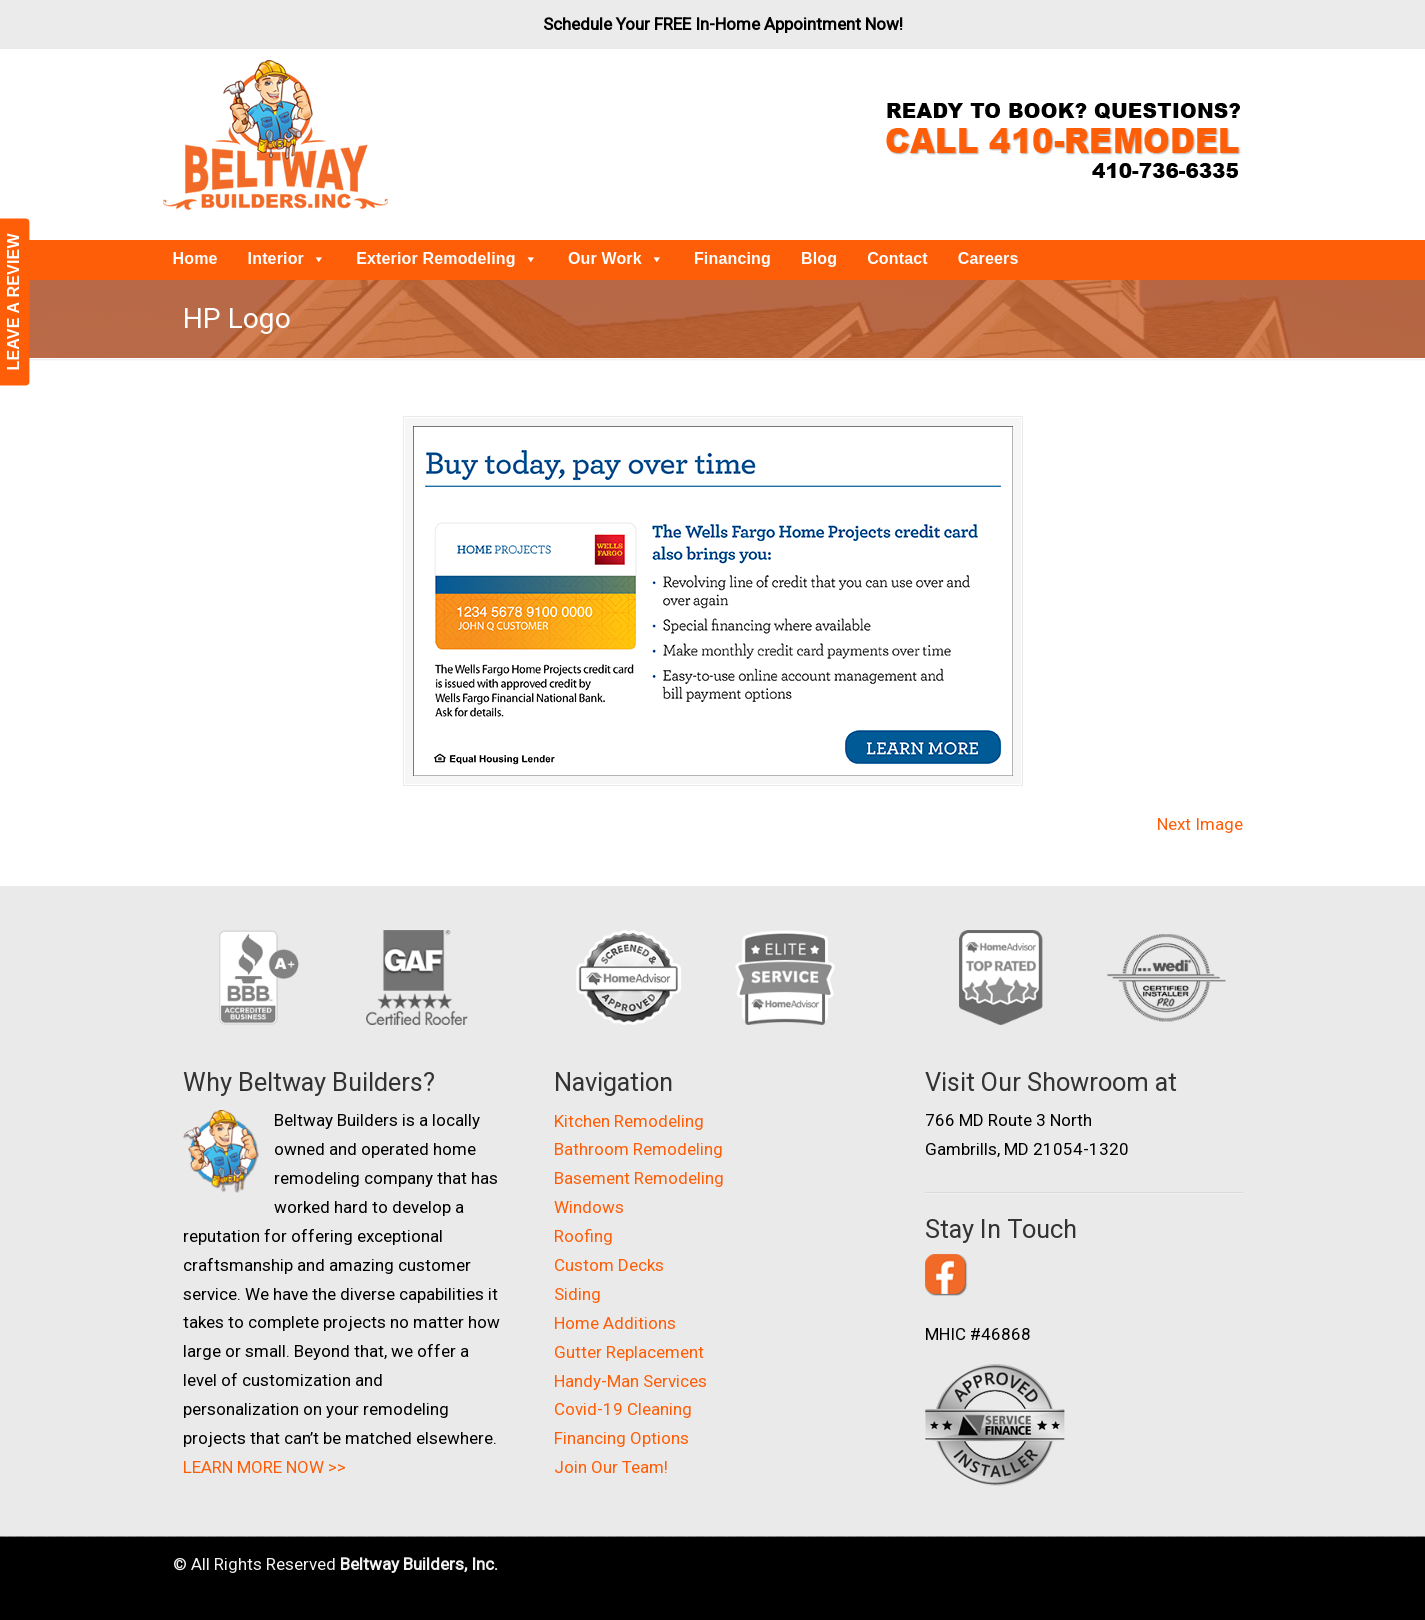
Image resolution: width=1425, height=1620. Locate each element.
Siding (577, 1294)
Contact (897, 258)
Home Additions (615, 1323)
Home (195, 258)
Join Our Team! (611, 1467)
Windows (589, 1207)
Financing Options (621, 1438)
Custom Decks (609, 1265)
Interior (287, 258)
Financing (732, 258)
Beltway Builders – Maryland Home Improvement (275, 135)
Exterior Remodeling (447, 258)
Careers (988, 258)
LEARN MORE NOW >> (264, 1467)
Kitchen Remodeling (629, 1121)
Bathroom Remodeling (638, 1149)
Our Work (616, 258)
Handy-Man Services (630, 1381)
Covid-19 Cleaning (623, 1409)
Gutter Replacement (629, 1352)
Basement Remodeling (639, 1178)
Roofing (583, 1236)
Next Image (1200, 824)
